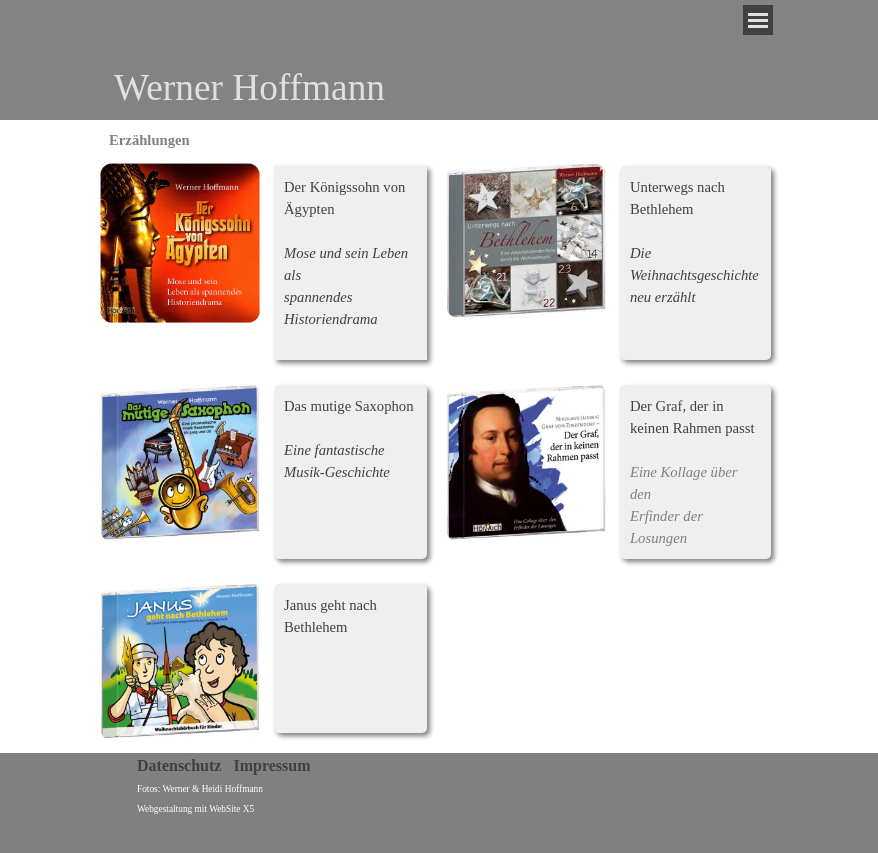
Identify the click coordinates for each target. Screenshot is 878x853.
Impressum (271, 765)
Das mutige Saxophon (348, 406)
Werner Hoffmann (249, 87)
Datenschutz (179, 765)
